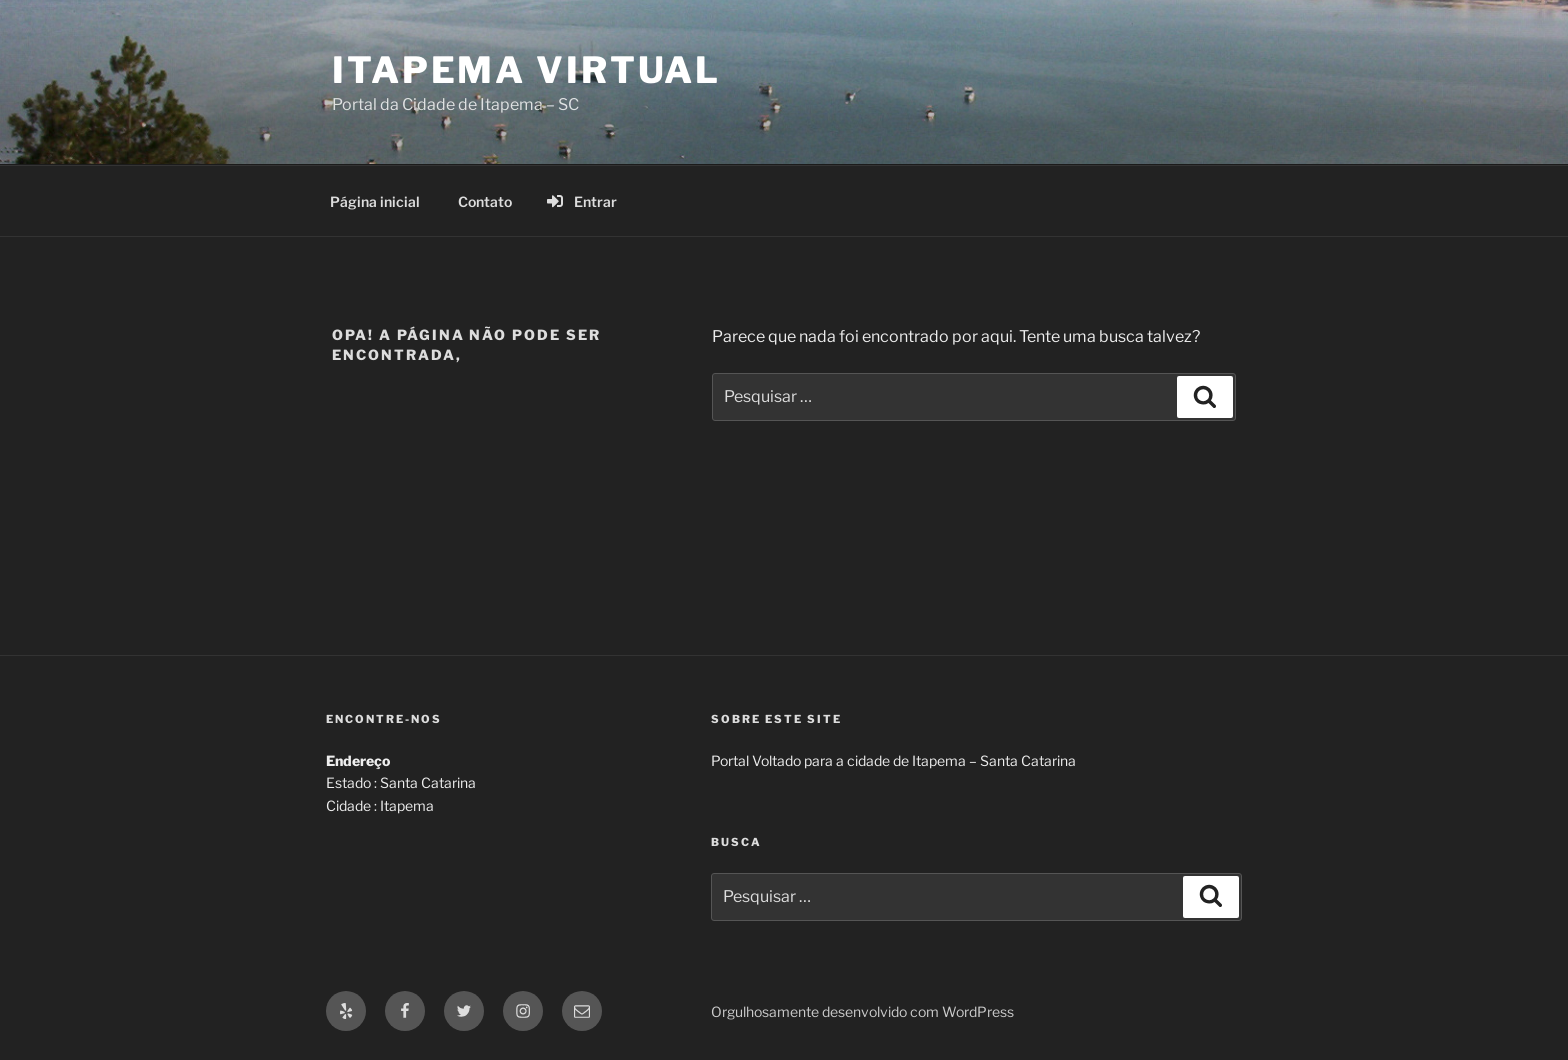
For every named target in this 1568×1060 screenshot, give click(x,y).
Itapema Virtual (526, 70)
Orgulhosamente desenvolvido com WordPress (862, 1011)
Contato (485, 201)
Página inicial (375, 201)
